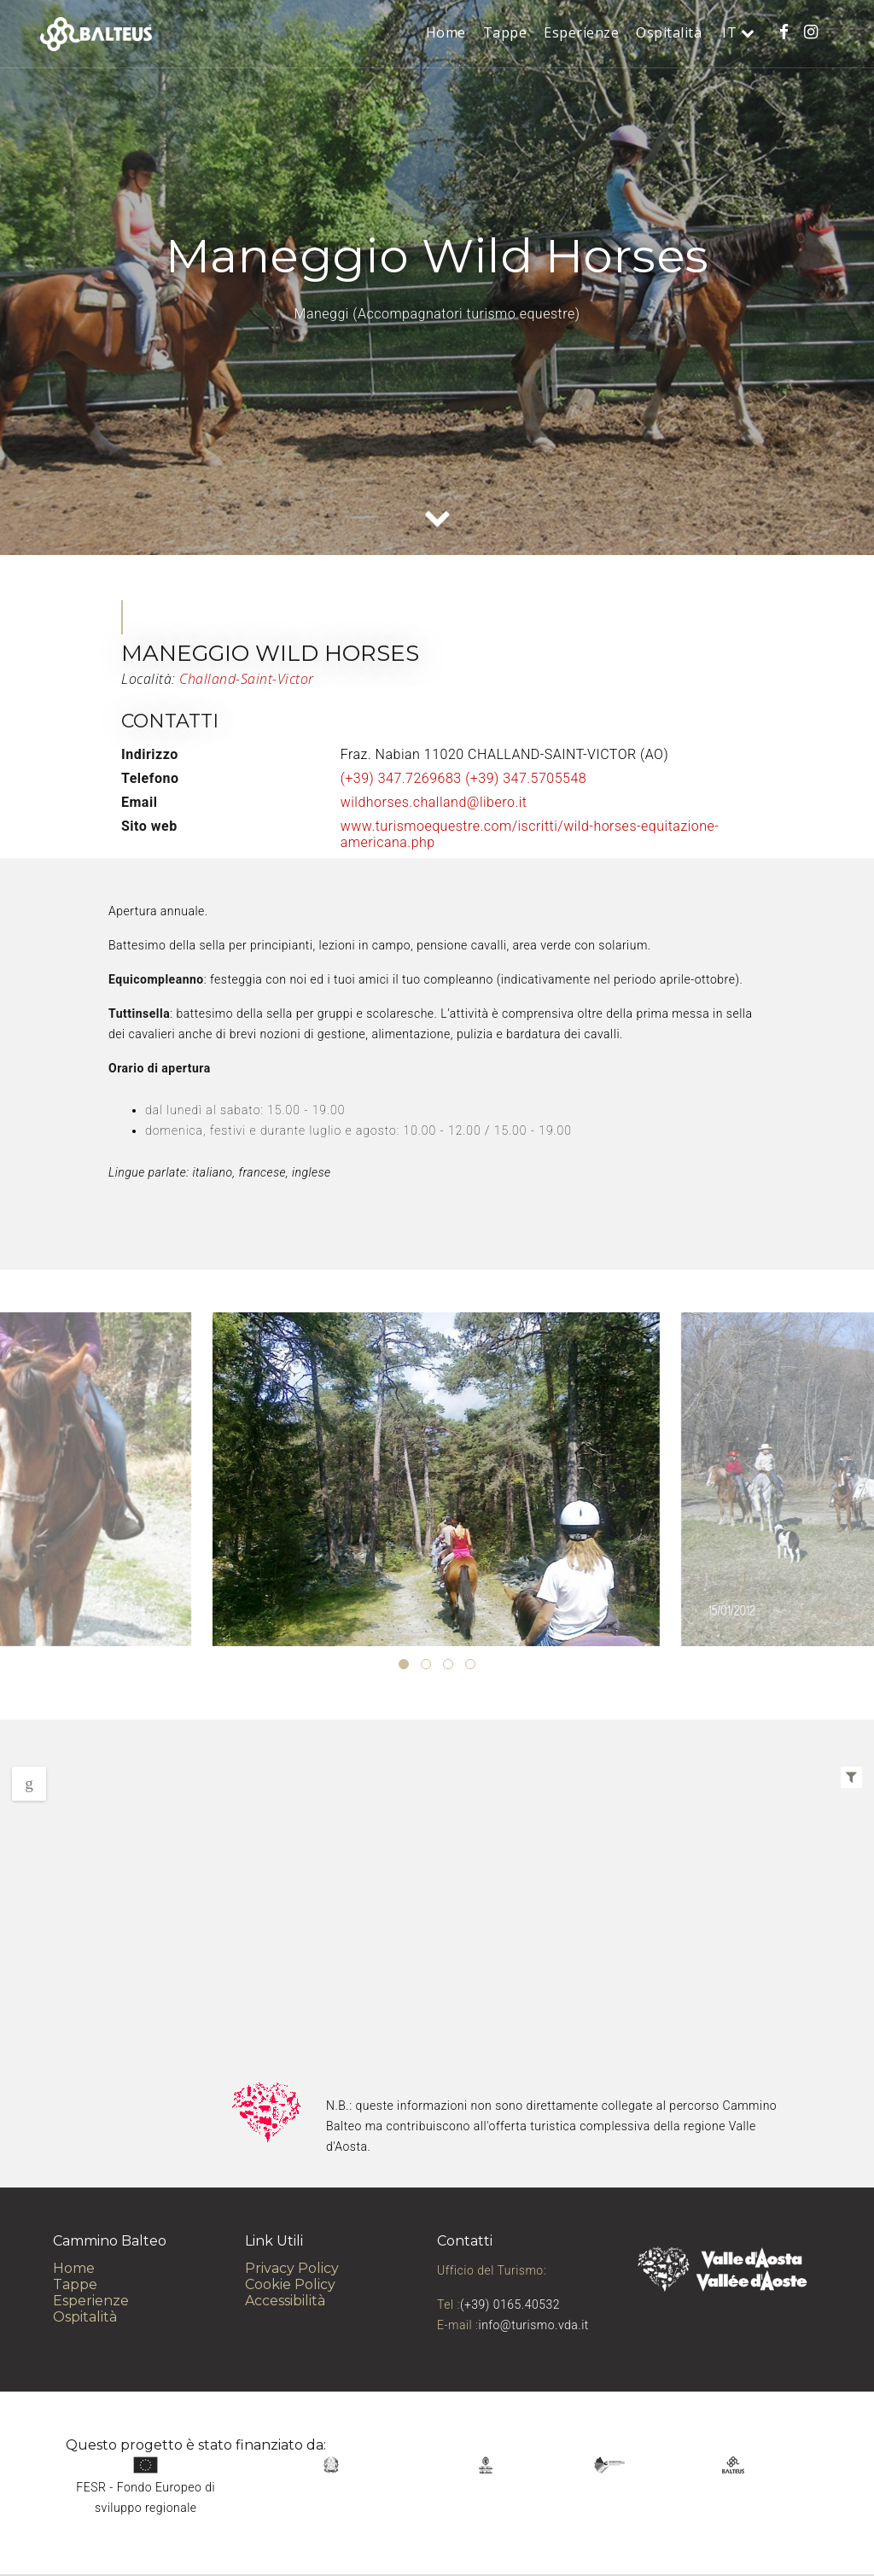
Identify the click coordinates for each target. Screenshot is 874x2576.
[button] (404, 1664)
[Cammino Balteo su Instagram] (811, 31)
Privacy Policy (292, 2268)
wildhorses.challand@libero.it (434, 802)
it (731, 32)
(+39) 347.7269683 (401, 778)
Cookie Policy (290, 2284)
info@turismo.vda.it (534, 2325)
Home (446, 32)
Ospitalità (669, 32)
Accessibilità (285, 2301)
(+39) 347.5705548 (525, 778)
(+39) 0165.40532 (510, 2304)
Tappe (505, 32)
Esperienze (581, 32)
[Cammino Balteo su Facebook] (784, 31)
